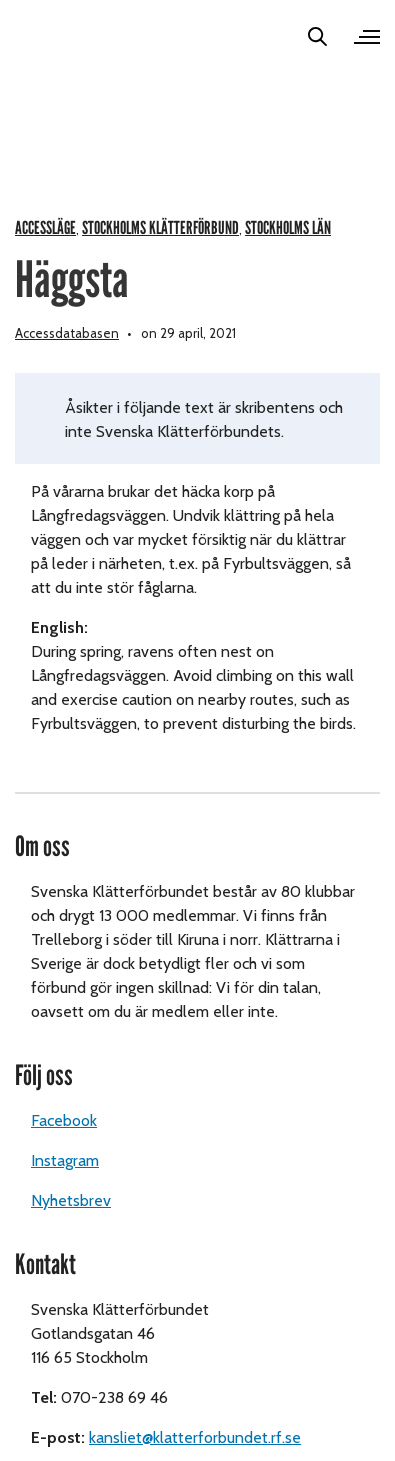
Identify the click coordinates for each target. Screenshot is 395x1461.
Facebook (64, 1120)
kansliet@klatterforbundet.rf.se (195, 1437)
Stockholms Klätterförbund (160, 228)
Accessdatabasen (67, 333)
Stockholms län (288, 228)
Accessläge (45, 228)
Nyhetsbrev (71, 1200)
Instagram (65, 1160)
